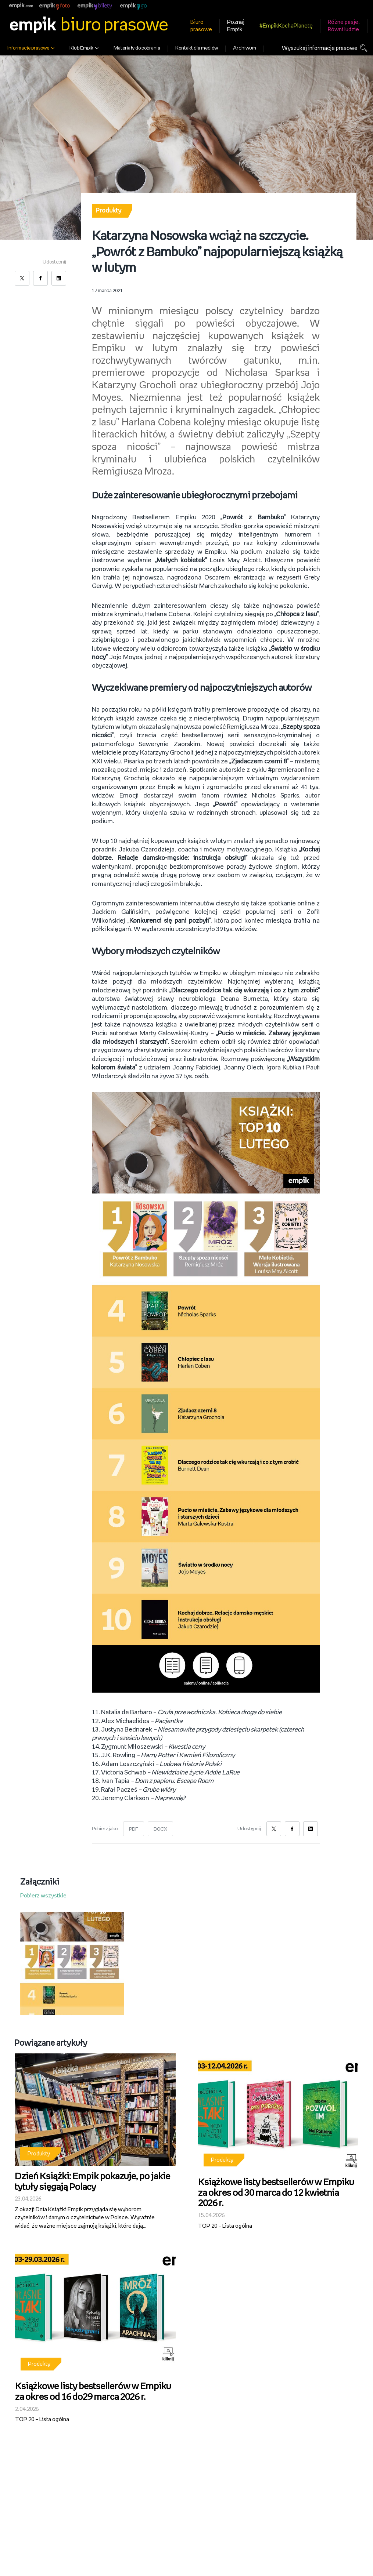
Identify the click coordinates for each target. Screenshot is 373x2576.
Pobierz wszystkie (43, 1893)
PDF (133, 1826)
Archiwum (244, 48)
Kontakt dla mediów (196, 48)
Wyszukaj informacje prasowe (320, 48)
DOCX (161, 1826)
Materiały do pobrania (137, 48)
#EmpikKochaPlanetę (286, 26)
